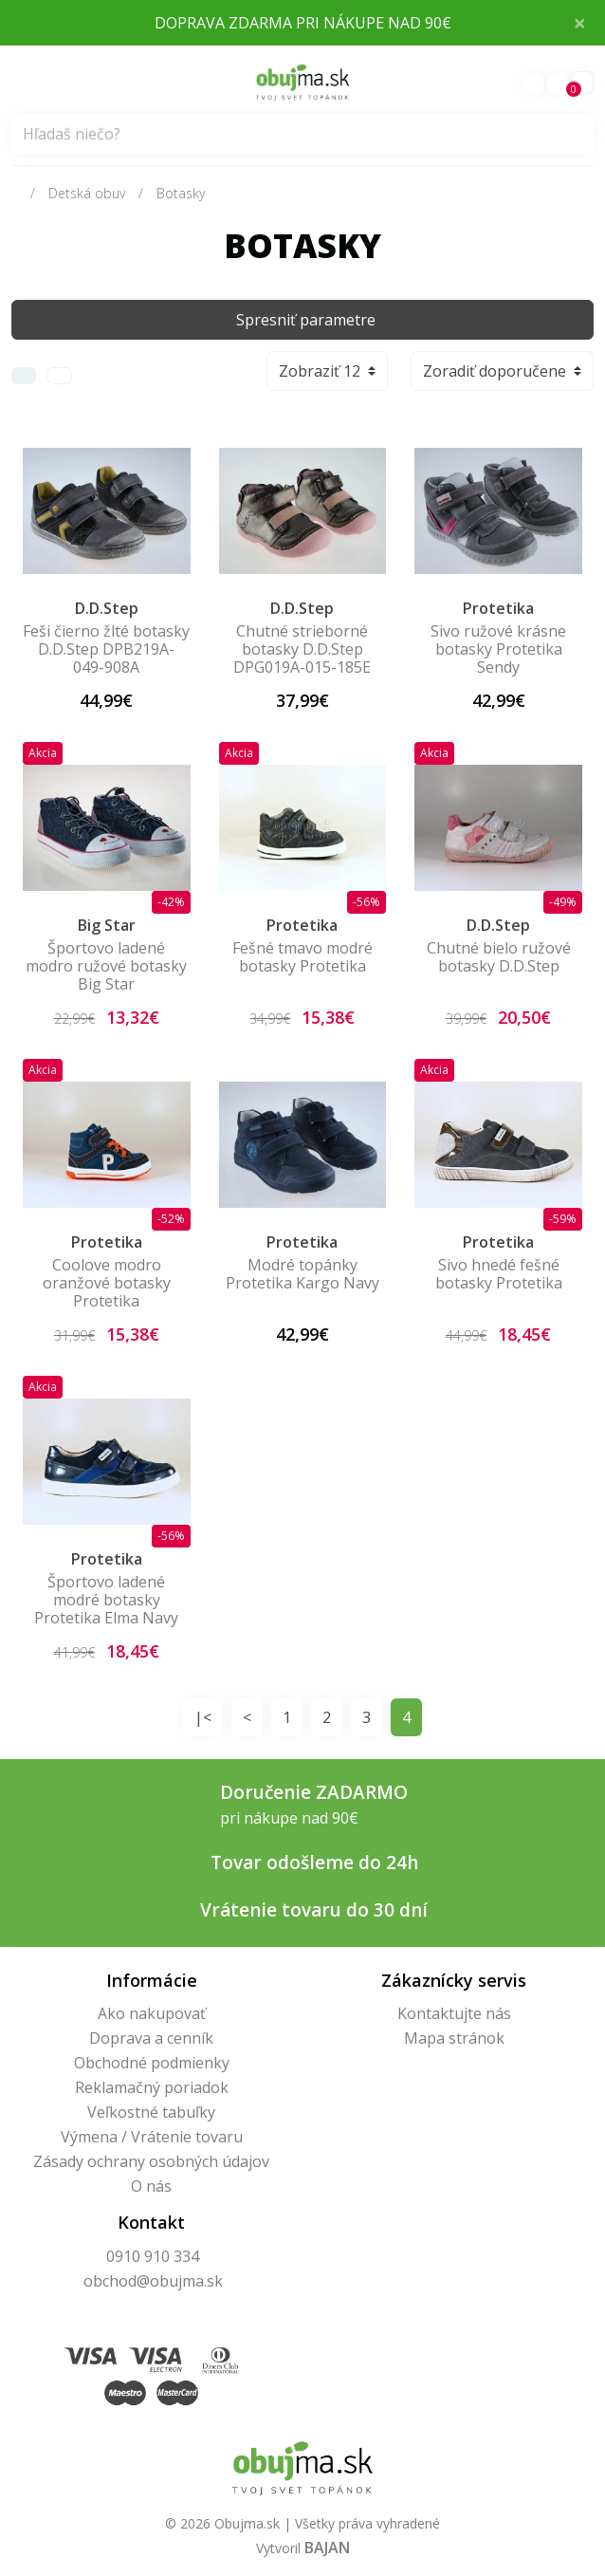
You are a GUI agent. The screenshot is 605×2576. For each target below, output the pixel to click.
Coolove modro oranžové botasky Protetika (107, 1282)
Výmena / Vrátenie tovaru (152, 2136)
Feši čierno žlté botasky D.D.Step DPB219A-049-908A (106, 649)
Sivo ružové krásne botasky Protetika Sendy (498, 649)
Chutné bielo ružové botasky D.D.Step (499, 956)
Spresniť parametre (306, 319)
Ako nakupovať (152, 2013)
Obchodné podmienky (151, 2062)
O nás (151, 2186)
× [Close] (580, 22)
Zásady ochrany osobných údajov (151, 2161)
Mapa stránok (454, 2038)
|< (202, 1717)
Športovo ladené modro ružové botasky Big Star (106, 965)
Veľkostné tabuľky (151, 2112)
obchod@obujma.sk (153, 2280)
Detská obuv (86, 193)
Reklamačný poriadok (152, 2087)
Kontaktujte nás (454, 2013)
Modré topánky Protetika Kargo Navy (302, 1273)
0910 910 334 (152, 2256)
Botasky (180, 193)
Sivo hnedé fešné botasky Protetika (498, 1273)
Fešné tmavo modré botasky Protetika (302, 956)
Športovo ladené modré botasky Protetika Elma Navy (106, 1599)
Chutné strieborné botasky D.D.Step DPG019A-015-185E (302, 649)
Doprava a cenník (151, 2038)
